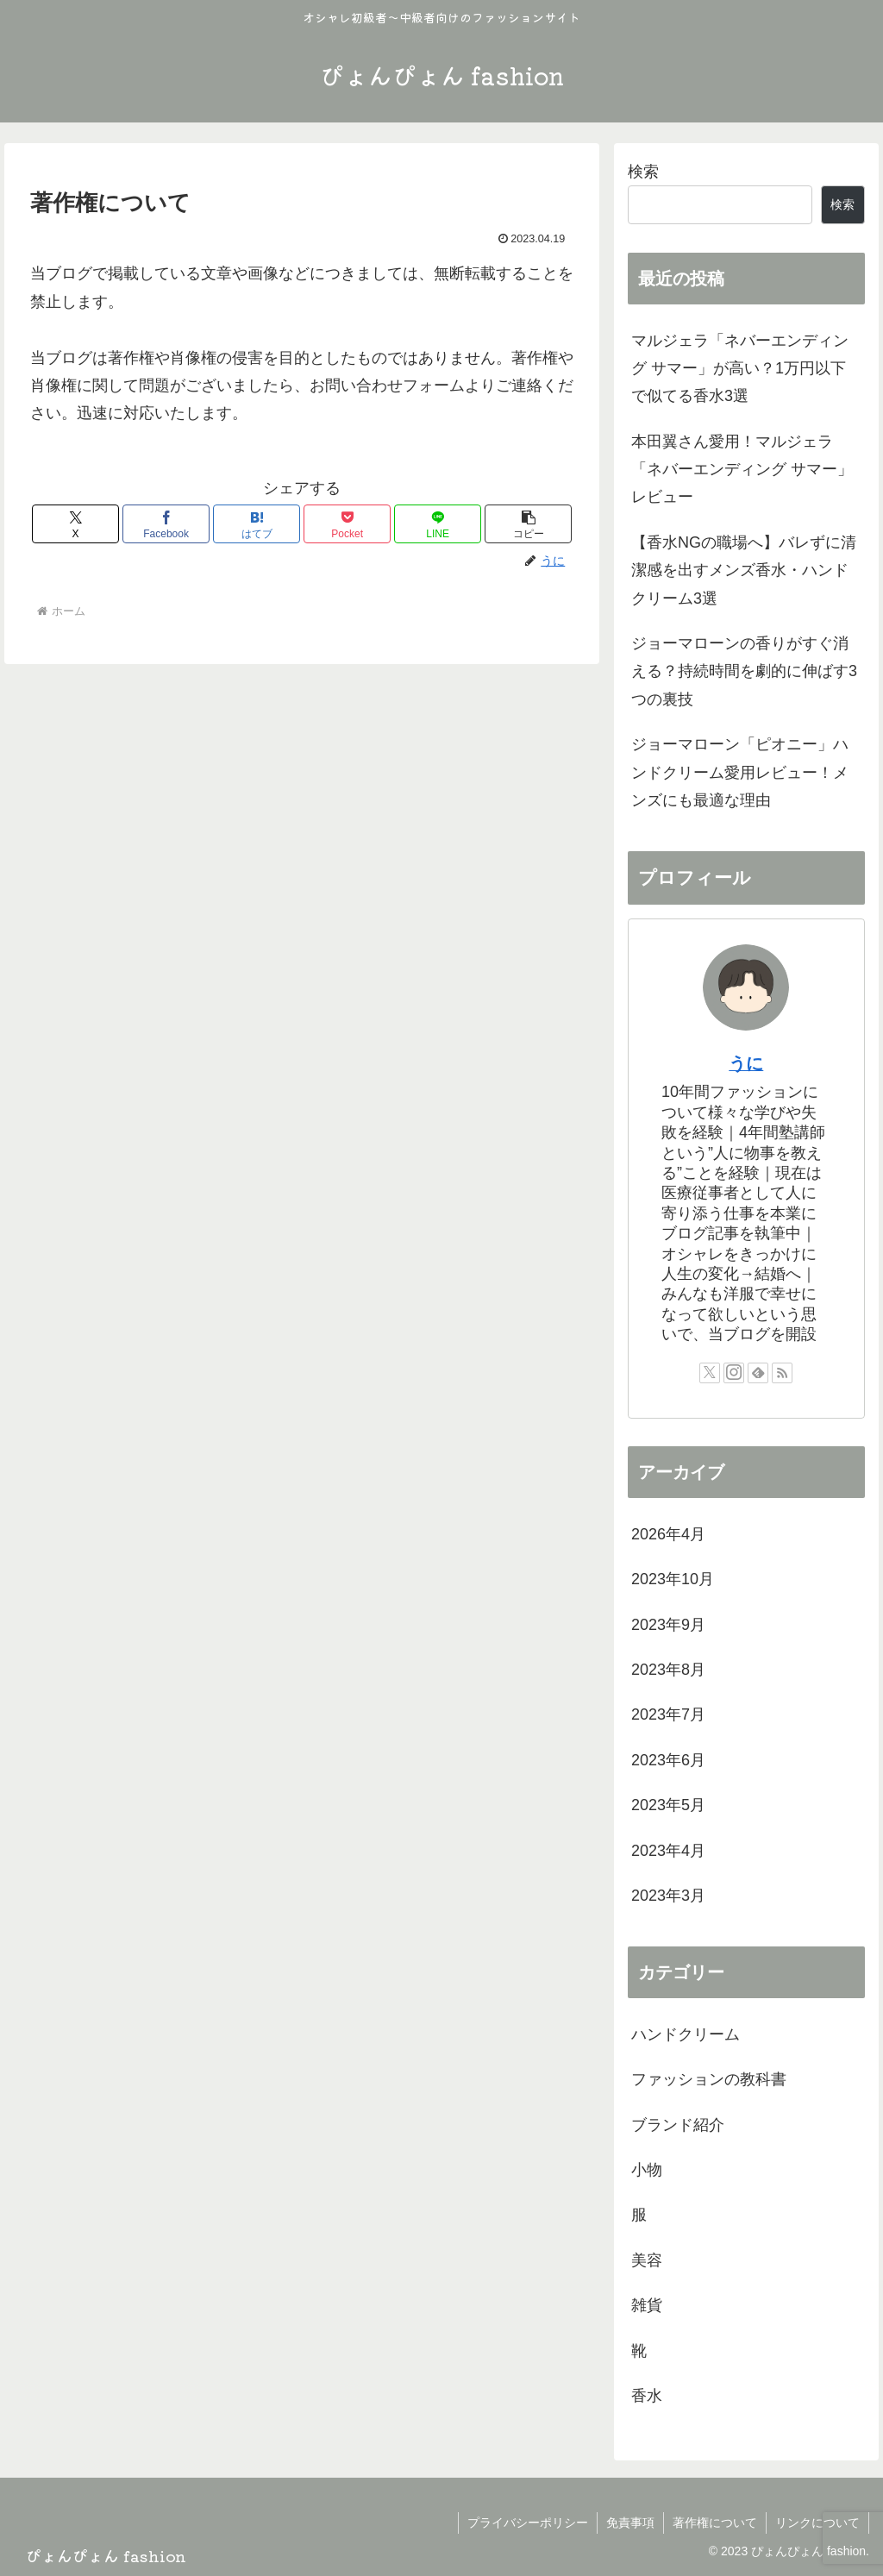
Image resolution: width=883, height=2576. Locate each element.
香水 (646, 2395)
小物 (646, 2169)
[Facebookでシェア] (166, 524)
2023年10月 (672, 1579)
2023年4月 (668, 1850)
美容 (646, 2260)
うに (746, 1063)
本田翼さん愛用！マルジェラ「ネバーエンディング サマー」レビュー (742, 469)
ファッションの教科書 (708, 2079)
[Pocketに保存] (347, 524)
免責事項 (630, 2522)
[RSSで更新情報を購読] (782, 1373)
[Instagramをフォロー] (733, 1373)
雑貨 (646, 2305)
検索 (643, 171)
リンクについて (817, 2522)
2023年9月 (668, 1624)
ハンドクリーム (685, 2034)
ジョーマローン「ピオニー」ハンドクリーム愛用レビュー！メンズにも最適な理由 (740, 772)
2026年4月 (668, 1534)
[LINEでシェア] (437, 524)
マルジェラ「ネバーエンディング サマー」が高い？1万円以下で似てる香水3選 (740, 368)
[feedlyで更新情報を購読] (758, 1373)
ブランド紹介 (677, 2125)
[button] (528, 524)
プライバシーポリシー (527, 2522)
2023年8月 (668, 1669)
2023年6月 (668, 1760)
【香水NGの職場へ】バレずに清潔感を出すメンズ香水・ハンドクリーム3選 (743, 570)
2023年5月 (668, 1805)
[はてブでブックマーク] (256, 524)
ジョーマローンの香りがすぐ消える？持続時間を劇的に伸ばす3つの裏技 (744, 671)
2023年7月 (668, 1714)
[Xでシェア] (75, 524)
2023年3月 (668, 1895)
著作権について (715, 2522)
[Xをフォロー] (709, 1373)
